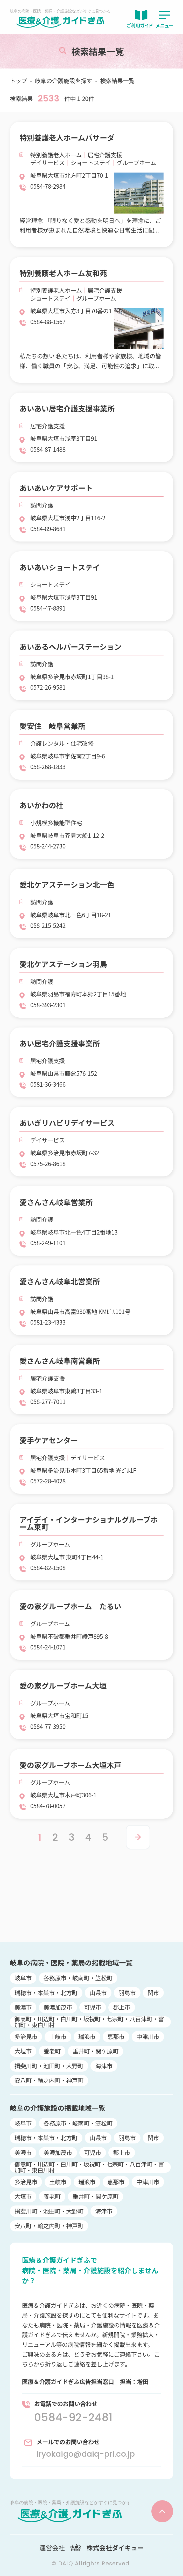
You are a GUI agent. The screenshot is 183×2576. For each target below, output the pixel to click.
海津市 (103, 2065)
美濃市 (23, 2007)
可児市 (92, 2007)
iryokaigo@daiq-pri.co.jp (86, 2453)
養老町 (52, 2051)
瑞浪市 (87, 2036)
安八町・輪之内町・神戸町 (49, 2080)
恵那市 (116, 2036)
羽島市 (127, 1992)
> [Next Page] (138, 1837)
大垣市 (23, 2051)
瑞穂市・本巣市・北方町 (46, 1992)
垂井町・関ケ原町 (95, 2051)
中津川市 (147, 2036)
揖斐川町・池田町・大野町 (49, 2065)
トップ (18, 80)
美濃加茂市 (58, 2007)
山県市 (98, 1992)
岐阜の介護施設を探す (63, 80)
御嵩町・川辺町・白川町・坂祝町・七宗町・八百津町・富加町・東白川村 (89, 2021)
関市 (153, 1992)
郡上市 (121, 2007)
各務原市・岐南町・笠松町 (78, 1978)
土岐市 (58, 2036)
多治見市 (26, 2036)
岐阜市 (23, 1978)
